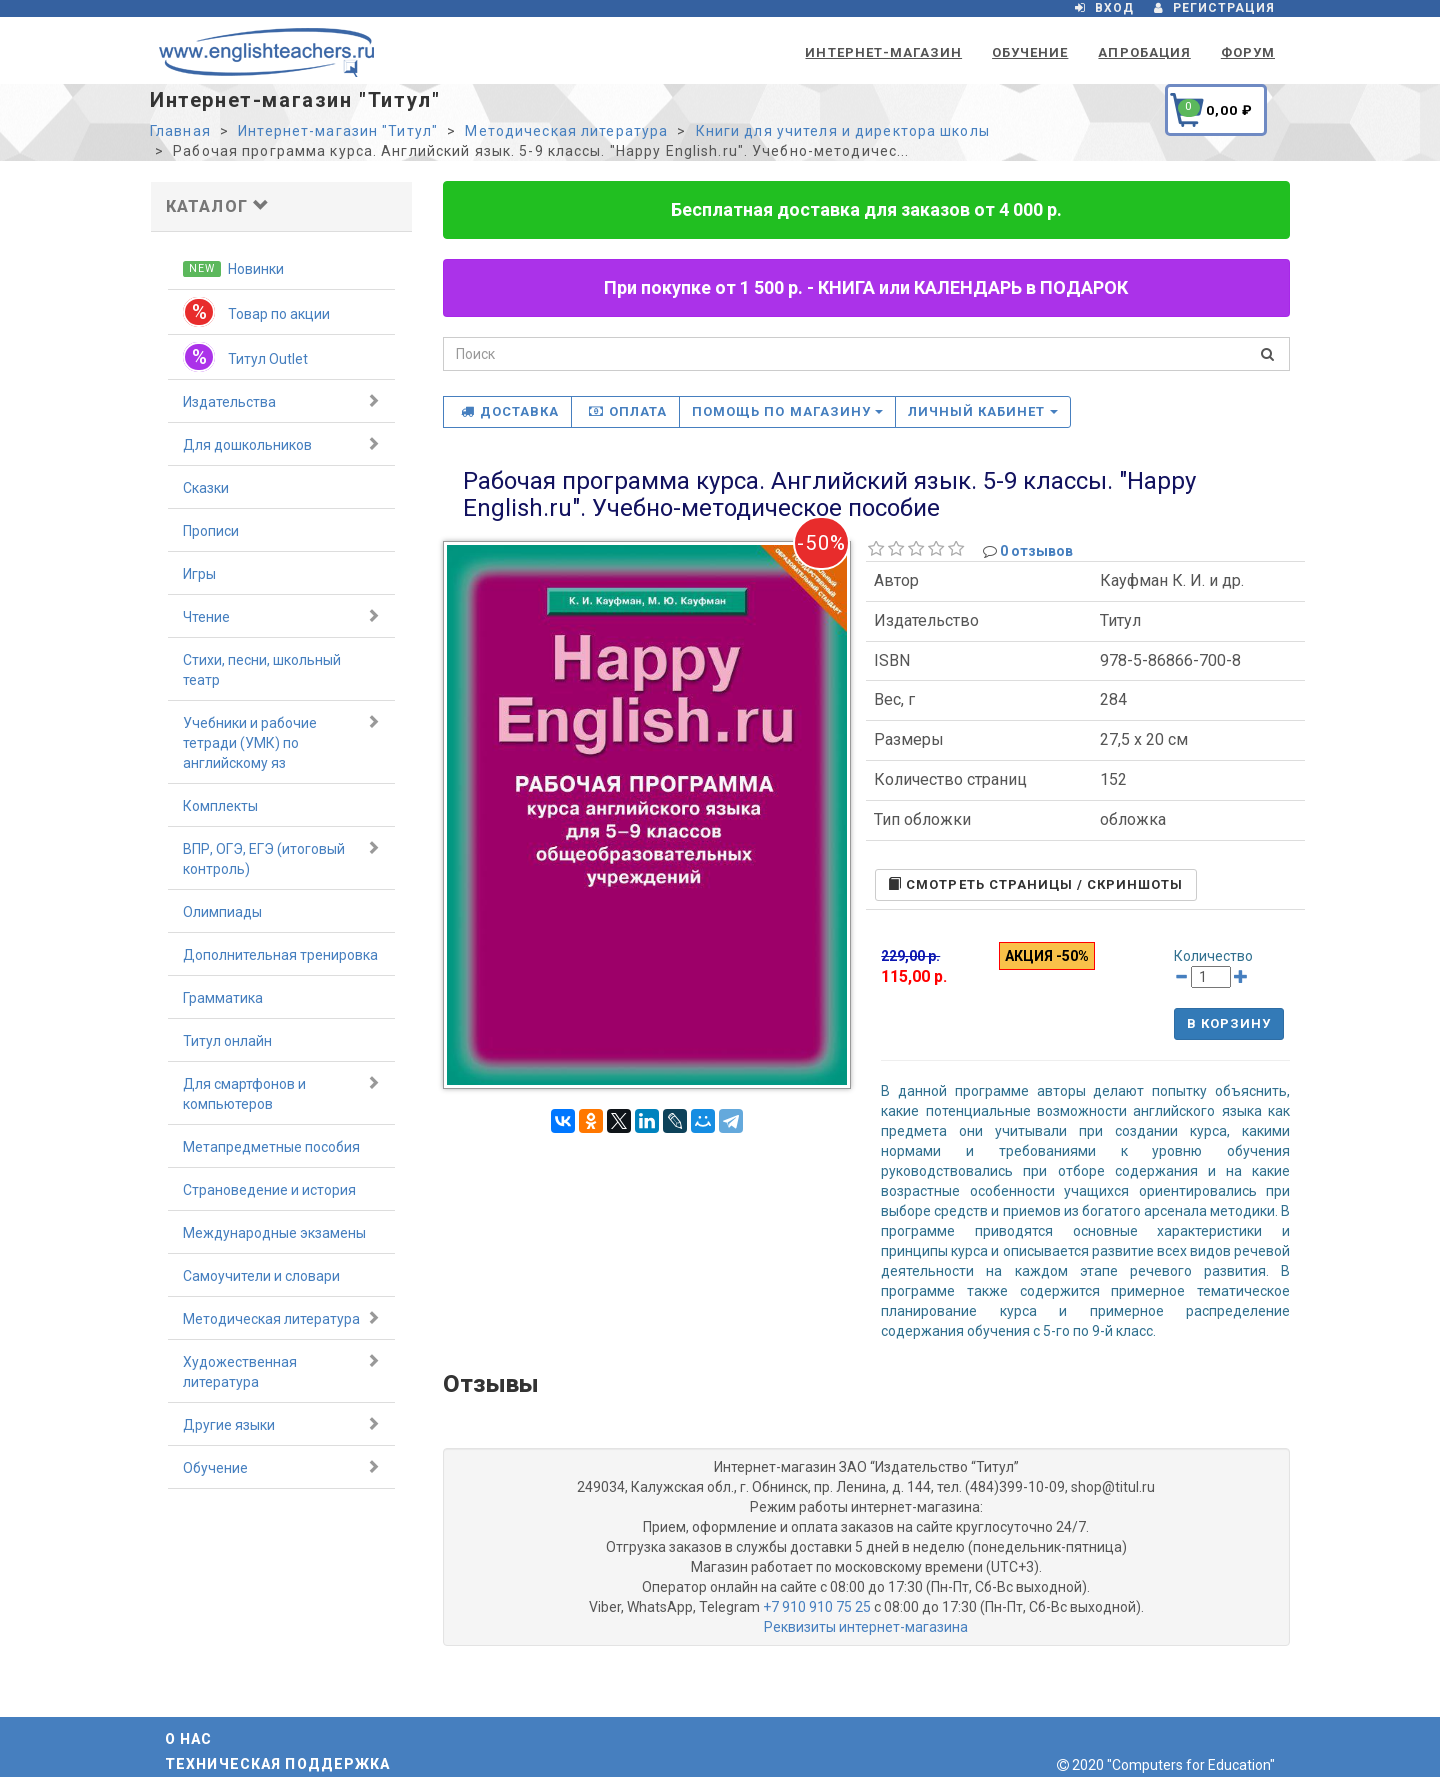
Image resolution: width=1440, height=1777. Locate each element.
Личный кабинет (983, 411)
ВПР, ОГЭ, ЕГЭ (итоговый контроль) (281, 858)
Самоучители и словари (261, 1276)
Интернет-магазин (883, 52)
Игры (199, 574)
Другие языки (281, 1424)
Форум (1248, 52)
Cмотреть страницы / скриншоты (1035, 884)
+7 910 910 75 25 (817, 1607)
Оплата (628, 411)
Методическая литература (566, 131)
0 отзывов (1036, 551)
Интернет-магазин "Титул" (338, 131)
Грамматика (223, 998)
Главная (180, 131)
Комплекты (220, 806)
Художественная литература (281, 1371)
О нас (189, 1739)
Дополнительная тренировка (280, 955)
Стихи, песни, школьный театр (262, 670)
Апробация (1144, 52)
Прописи (211, 531)
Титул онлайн (227, 1041)
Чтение (281, 616)
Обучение (1030, 52)
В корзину (1229, 1023)
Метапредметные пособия (271, 1147)
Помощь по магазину (787, 411)
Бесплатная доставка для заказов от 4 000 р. (866, 209)
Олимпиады (222, 912)
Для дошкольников (281, 444)
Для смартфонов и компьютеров (281, 1093)
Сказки (206, 488)
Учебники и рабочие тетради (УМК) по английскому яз (281, 742)
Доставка (510, 411)
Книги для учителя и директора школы (843, 131)
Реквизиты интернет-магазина (866, 1627)
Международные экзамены (274, 1233)
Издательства (281, 401)
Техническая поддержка (278, 1764)
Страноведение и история (269, 1190)
